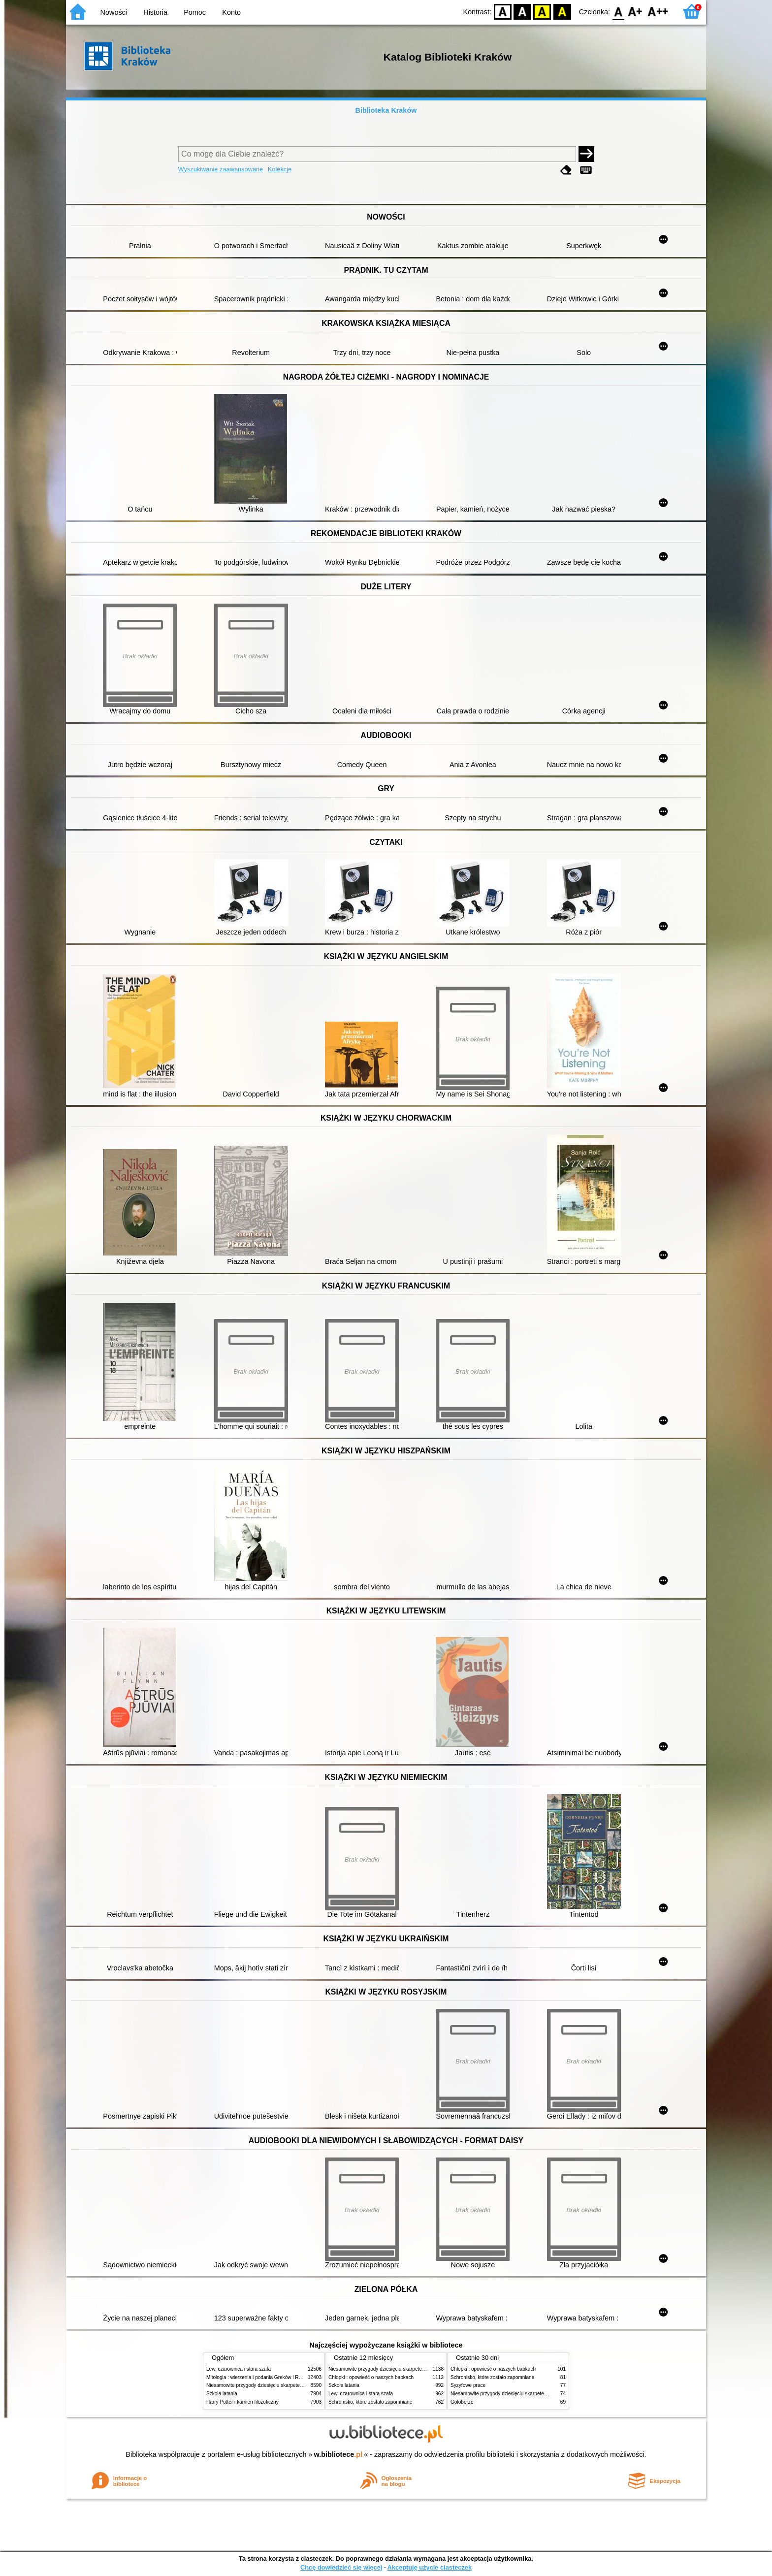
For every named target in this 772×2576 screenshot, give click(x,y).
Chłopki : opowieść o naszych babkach (371, 2377)
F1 (635, 11)
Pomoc (195, 12)
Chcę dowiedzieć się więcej (341, 2567)
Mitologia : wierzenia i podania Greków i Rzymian (260, 2377)
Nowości (113, 12)
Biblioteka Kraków (386, 110)
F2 (658, 11)
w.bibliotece (338, 2454)
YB (542, 11)
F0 (618, 11)
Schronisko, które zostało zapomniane (370, 2402)
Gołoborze (462, 2402)
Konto (231, 12)
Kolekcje (279, 169)
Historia (155, 12)
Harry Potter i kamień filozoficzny (242, 2402)
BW (522, 11)
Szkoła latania (221, 2393)
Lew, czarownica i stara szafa (238, 2369)
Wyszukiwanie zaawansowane (220, 169)
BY (562, 11)
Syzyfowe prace (467, 2385)
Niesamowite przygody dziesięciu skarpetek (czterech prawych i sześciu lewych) (294, 2385)
